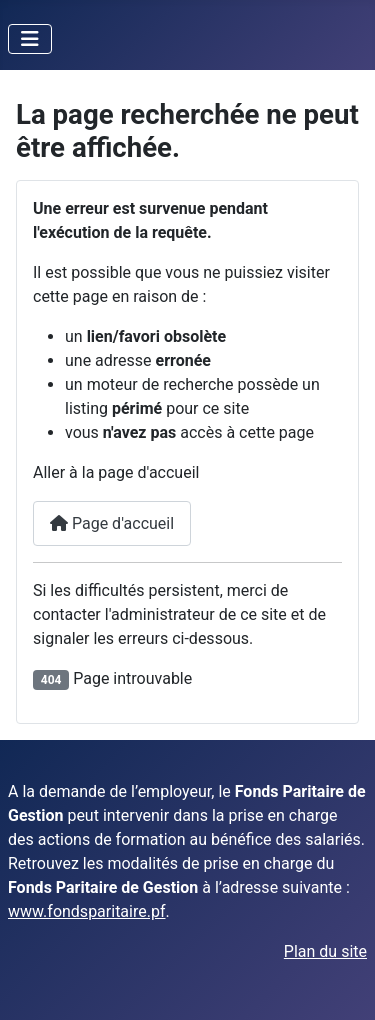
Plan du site (325, 951)
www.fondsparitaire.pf (86, 911)
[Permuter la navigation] (30, 39)
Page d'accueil (112, 523)
